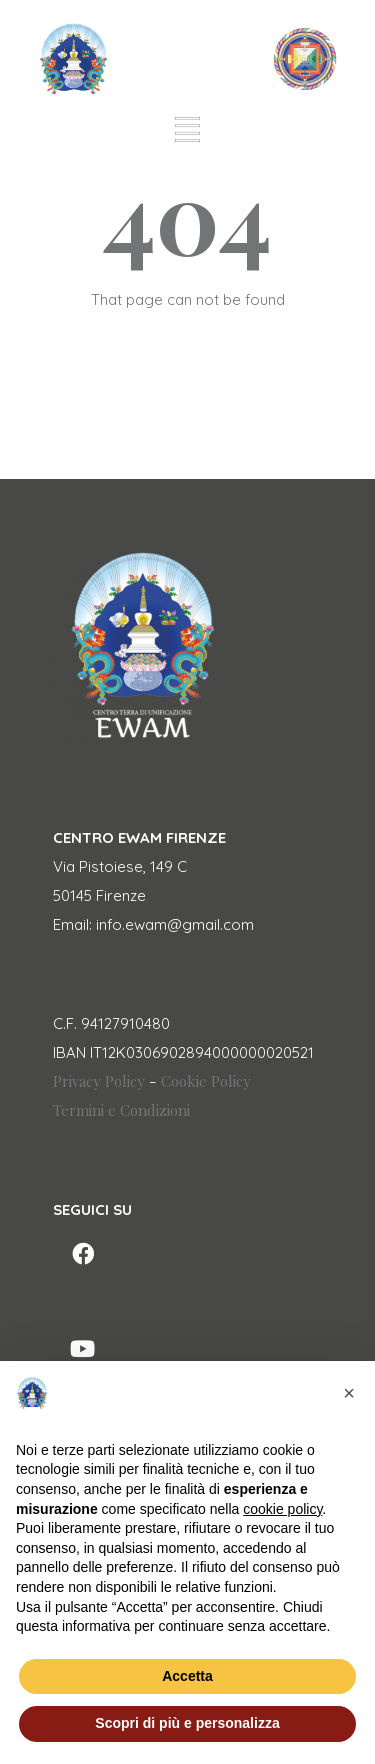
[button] (349, 1393)
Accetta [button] (187, 1676)
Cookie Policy (206, 1081)
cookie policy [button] (282, 1509)
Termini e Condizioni (121, 1110)
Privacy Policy (99, 1081)
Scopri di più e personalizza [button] (187, 1723)
